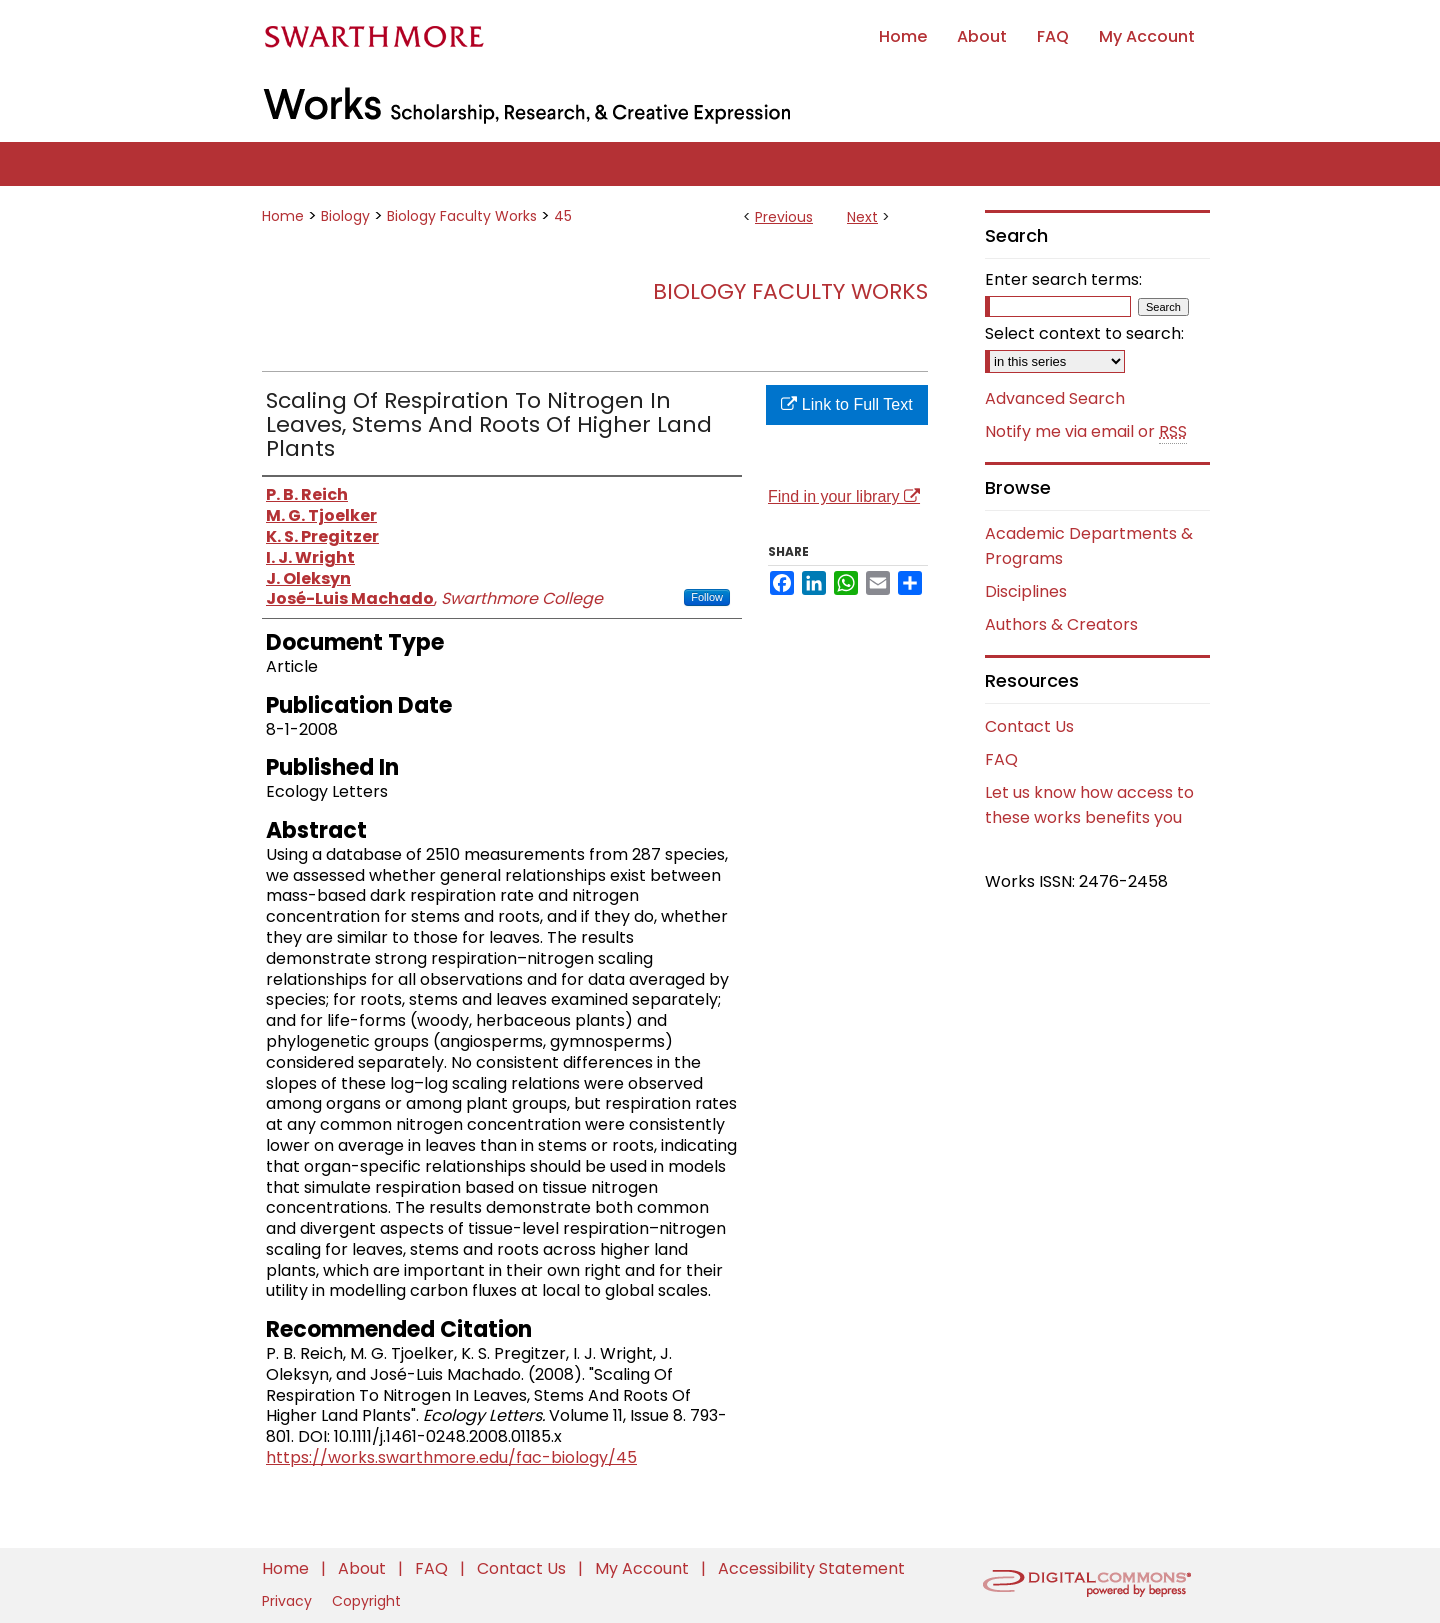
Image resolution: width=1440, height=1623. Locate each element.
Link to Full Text (846, 404)
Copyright (366, 1601)
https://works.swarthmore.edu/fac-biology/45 (451, 1457)
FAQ (1001, 759)
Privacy (289, 1601)
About (364, 1568)
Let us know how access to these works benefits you (1089, 805)
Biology (345, 216)
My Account (644, 1568)
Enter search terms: (1063, 279)
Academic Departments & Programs (1089, 546)
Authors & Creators (1061, 624)
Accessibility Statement (811, 1568)
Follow (707, 597)
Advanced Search (1055, 398)
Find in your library (844, 496)
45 (563, 216)
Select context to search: (1084, 333)
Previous (784, 217)
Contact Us (1029, 726)
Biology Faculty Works (462, 216)
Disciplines (1026, 591)
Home (283, 216)
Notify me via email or (1086, 432)
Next (862, 217)
